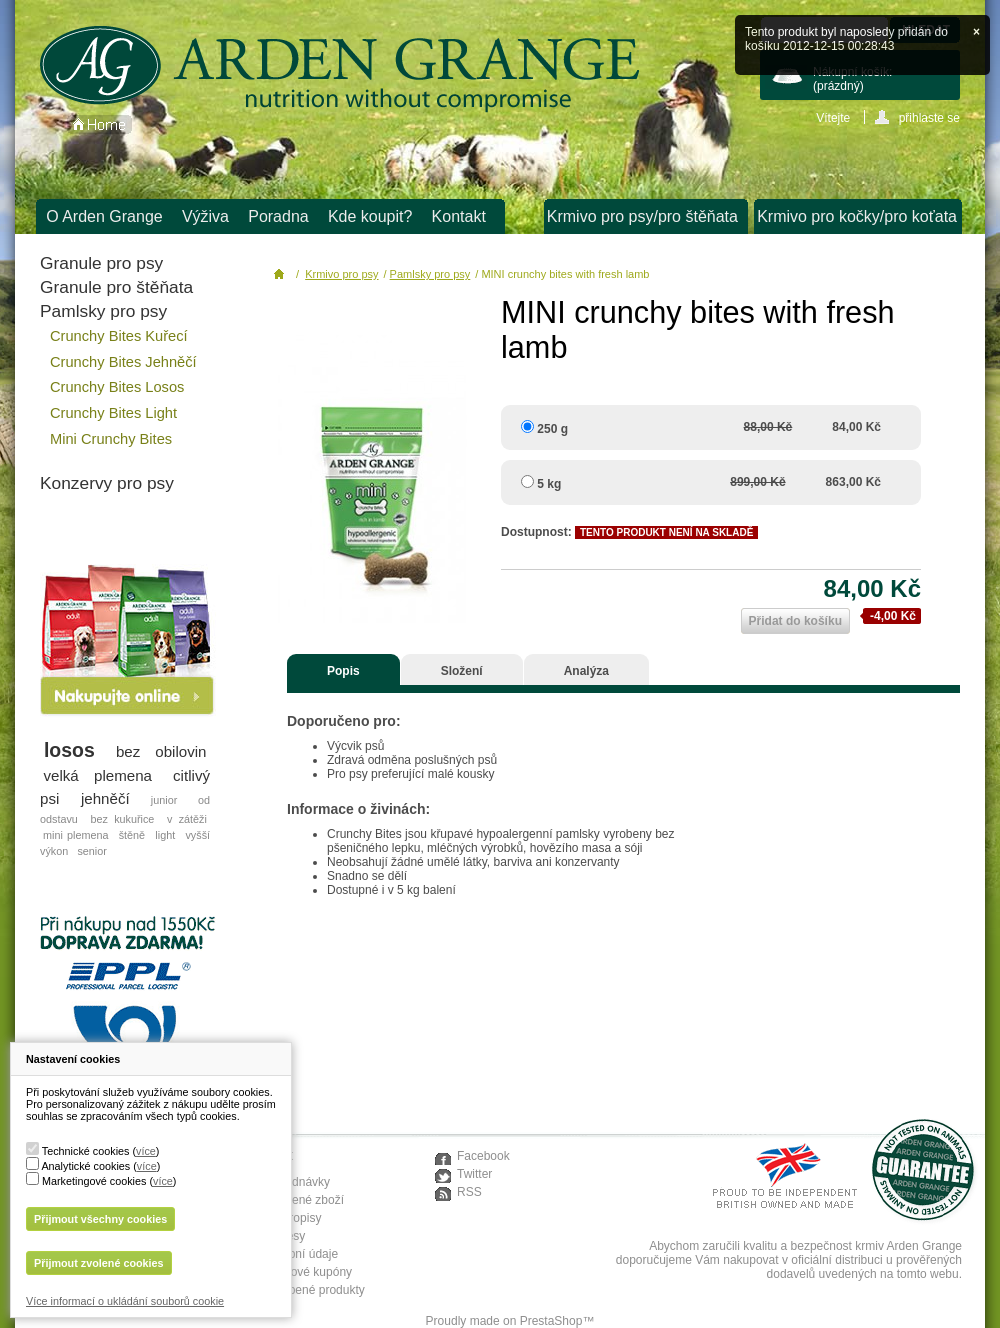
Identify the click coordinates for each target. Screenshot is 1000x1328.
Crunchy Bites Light (113, 413)
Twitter (474, 1174)
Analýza (586, 671)
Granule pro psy (101, 263)
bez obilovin (161, 751)
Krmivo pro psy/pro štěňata (642, 216)
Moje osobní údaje (289, 1254)
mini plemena (75, 835)
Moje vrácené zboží (292, 1200)
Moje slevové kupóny (296, 1272)
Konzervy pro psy (107, 483)
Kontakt (459, 216)
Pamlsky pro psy (103, 311)
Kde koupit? (370, 216)
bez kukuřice (122, 819)
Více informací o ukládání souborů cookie (125, 1301)
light (165, 835)
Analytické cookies (85, 1166)
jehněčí (105, 798)
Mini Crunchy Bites (111, 439)
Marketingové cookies (94, 1181)
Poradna (278, 216)
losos (69, 750)
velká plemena (98, 775)
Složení (462, 671)
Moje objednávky (285, 1182)
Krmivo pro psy (341, 274)
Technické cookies (86, 1151)
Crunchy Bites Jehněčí (123, 362)
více (146, 1151)
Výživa (205, 216)
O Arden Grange (104, 216)
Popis (343, 671)
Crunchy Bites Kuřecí (119, 336)
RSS (469, 1192)
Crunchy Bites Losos (117, 387)
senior (91, 851)
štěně (132, 835)
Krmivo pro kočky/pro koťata (857, 216)
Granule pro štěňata (116, 287)
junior (164, 800)
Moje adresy (272, 1236)
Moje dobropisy (280, 1218)
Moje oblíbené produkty (302, 1290)
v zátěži (187, 819)
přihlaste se (929, 117)
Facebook (483, 1156)
